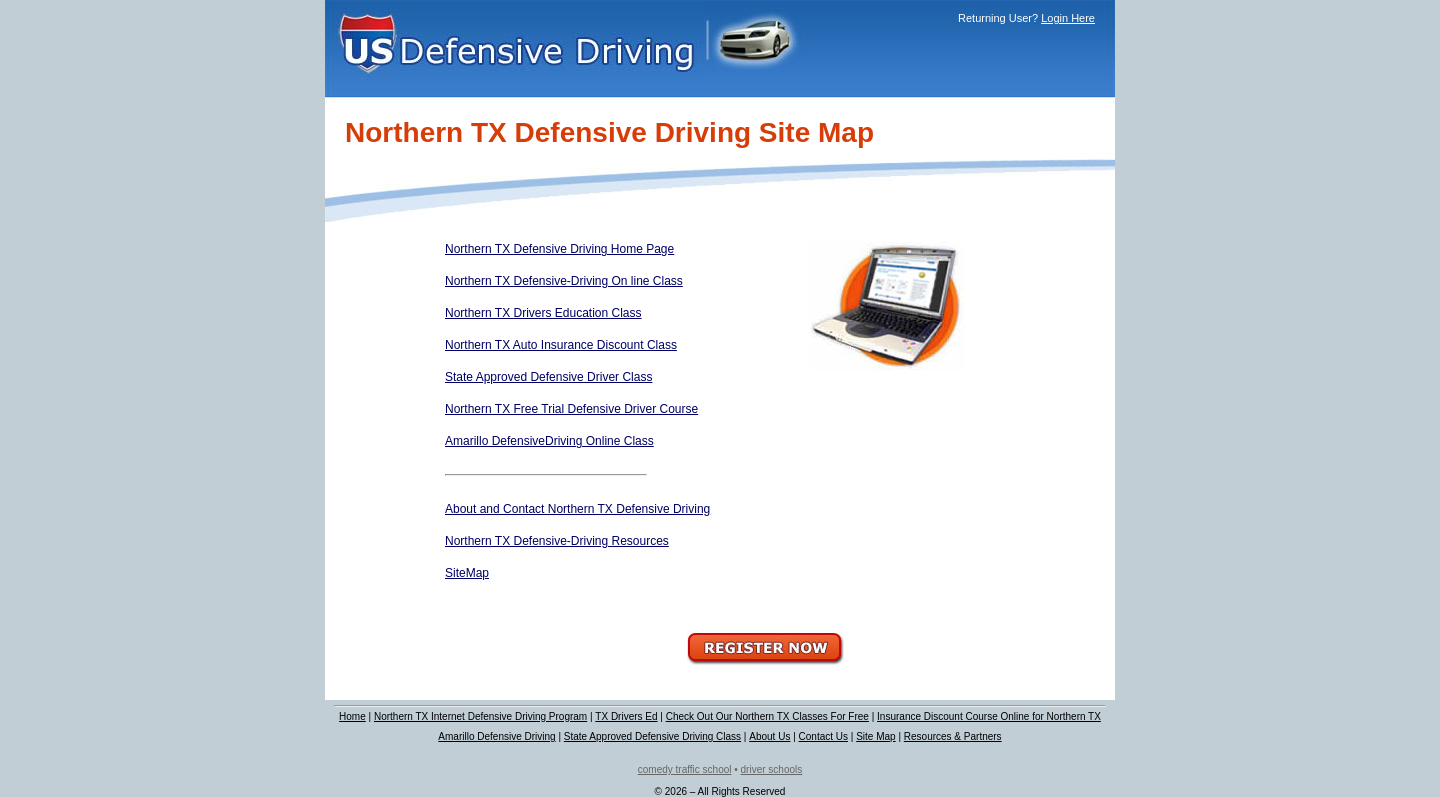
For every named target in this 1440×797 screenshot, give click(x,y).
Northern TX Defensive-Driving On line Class (564, 281)
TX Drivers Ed (626, 716)
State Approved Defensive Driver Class (548, 377)
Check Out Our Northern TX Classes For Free (767, 716)
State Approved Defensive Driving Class (652, 736)
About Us (769, 736)
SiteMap (467, 573)
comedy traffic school (685, 769)
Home (352, 716)
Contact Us (823, 736)
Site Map (875, 736)
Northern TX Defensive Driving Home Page (559, 249)
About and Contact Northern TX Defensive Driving (577, 509)
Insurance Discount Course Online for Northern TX (989, 716)
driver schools (772, 769)
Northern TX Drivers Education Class (543, 313)
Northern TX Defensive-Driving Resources (557, 541)
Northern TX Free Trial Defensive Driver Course (571, 409)
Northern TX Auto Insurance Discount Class (561, 345)
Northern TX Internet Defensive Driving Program (480, 716)
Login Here (1068, 18)
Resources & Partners (953, 736)
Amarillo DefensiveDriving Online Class (549, 441)
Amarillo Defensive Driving (496, 736)
